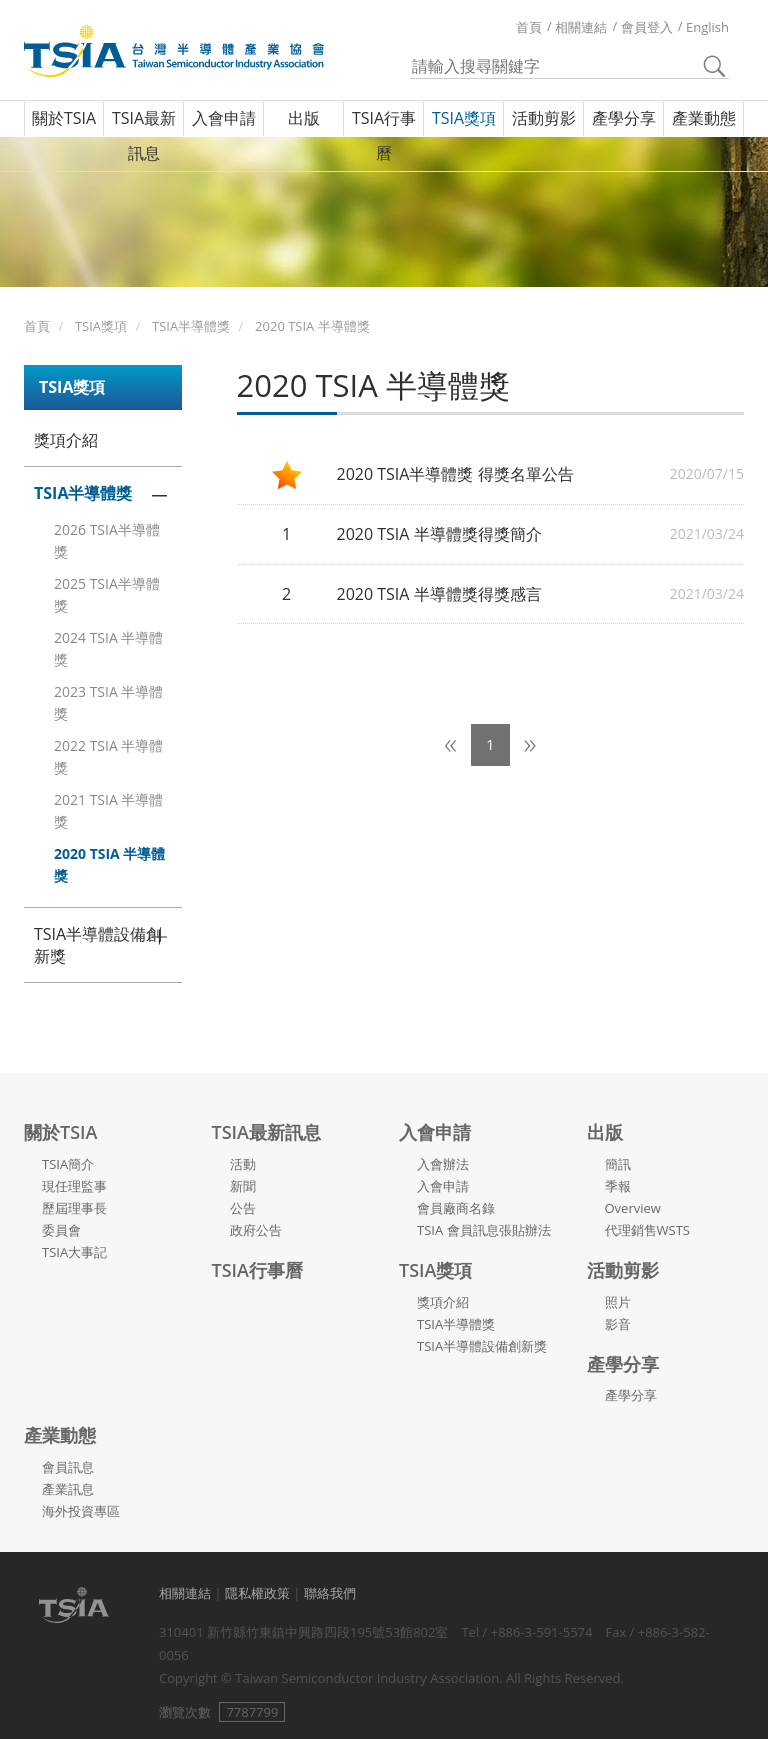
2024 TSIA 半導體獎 (108, 648)
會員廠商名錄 (456, 1208)
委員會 (61, 1230)
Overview (633, 1208)
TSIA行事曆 (384, 135)
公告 (243, 1208)
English (707, 27)
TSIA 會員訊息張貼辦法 (484, 1230)
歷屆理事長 (74, 1208)
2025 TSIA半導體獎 (107, 594)
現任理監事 (74, 1186)
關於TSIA (64, 118)
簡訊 (618, 1164)
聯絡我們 (330, 1593)
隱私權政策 (257, 1593)
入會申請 (224, 118)
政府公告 (256, 1230)
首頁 (529, 27)
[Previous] (450, 749)
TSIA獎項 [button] (72, 387)
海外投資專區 (81, 1511)
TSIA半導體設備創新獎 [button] (98, 945)
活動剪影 (544, 118)
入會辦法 (443, 1164)
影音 (618, 1324)
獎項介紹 (66, 440)
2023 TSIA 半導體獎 (108, 702)
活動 (243, 1164)
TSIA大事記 (74, 1252)
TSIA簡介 (68, 1164)
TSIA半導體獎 (191, 326)
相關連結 (581, 27)
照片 (618, 1302)
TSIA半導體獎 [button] (83, 493)
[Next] (530, 749)
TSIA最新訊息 (144, 135)
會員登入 (647, 27)
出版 (304, 118)
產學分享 (624, 118)
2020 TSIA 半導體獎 (312, 326)
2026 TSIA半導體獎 (107, 540)
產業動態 (704, 118)
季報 (618, 1186)
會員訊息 (68, 1467)
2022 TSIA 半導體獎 (108, 756)
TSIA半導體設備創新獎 (482, 1346)
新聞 (243, 1186)
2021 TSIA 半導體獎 (108, 810)
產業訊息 (68, 1489)
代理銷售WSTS (647, 1230)
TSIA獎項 (464, 118)
